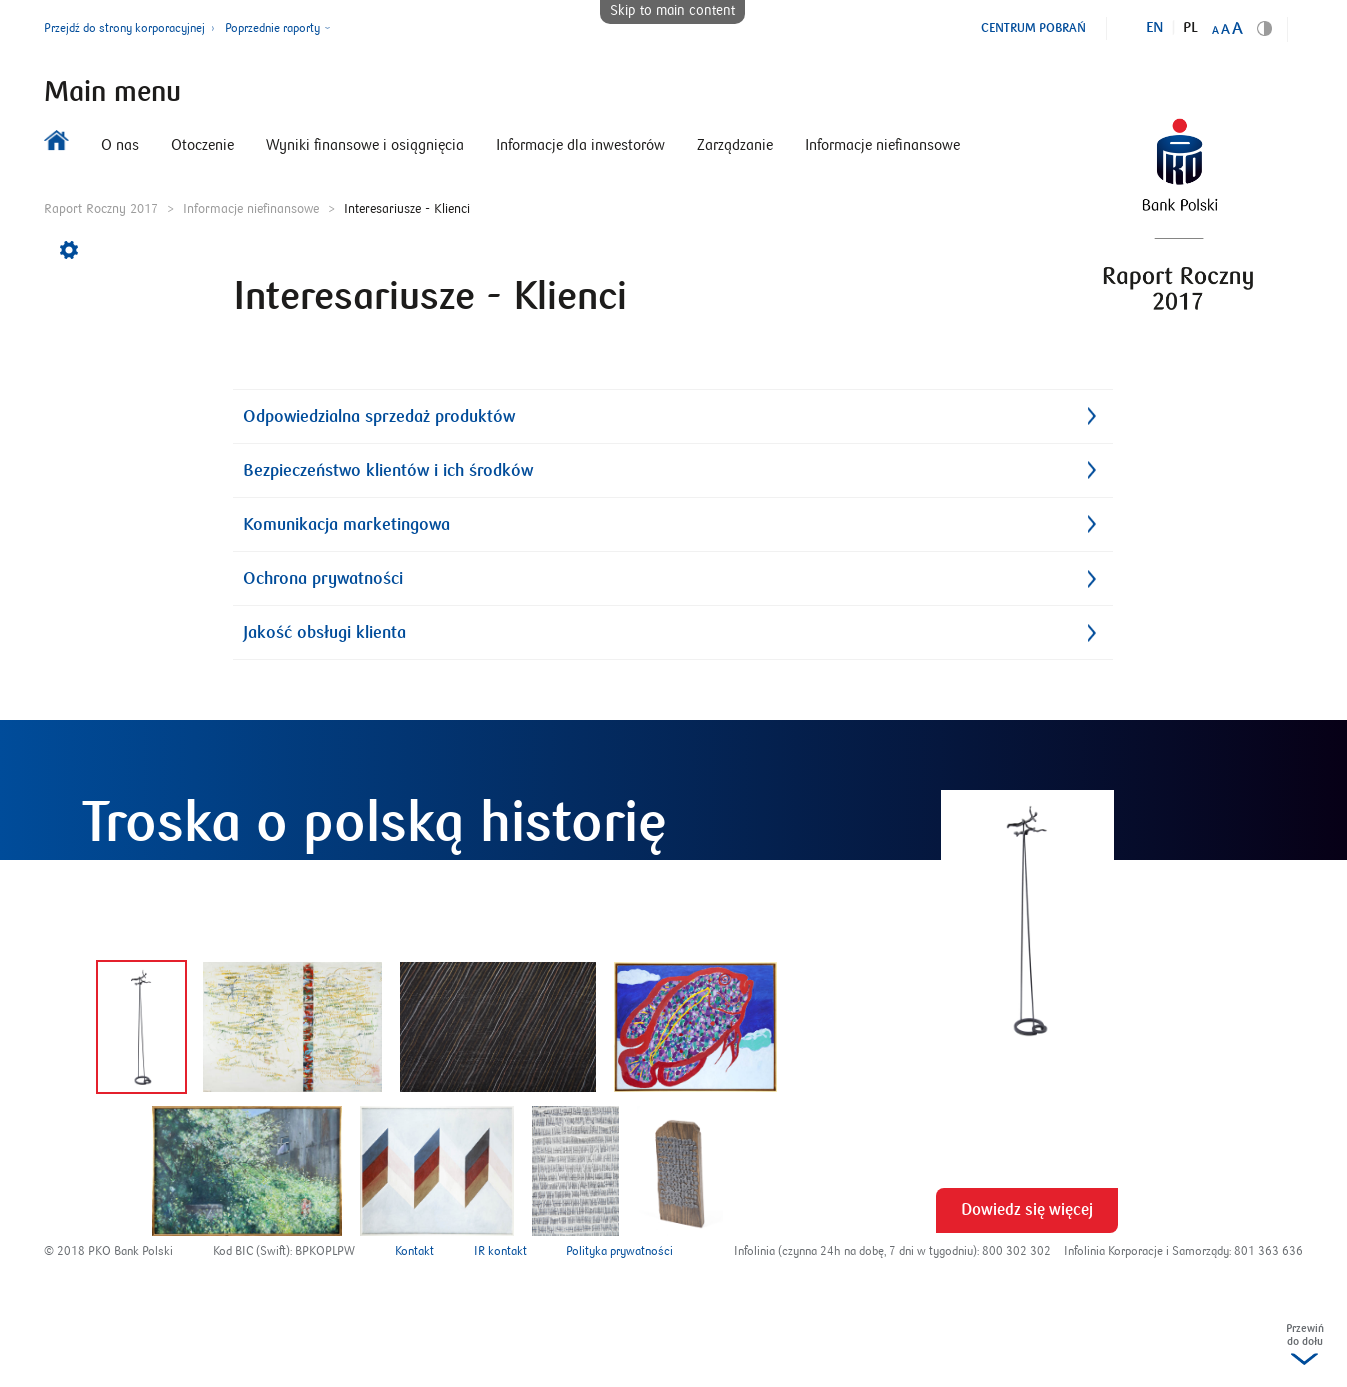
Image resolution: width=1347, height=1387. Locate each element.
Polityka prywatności (619, 1251)
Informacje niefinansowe (882, 145)
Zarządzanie (735, 145)
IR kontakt (500, 1251)
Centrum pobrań (1033, 28)
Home (56, 145)
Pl (1190, 28)
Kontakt (414, 1251)
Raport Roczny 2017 (101, 209)
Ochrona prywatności (323, 578)
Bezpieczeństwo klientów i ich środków (388, 470)
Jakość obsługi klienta (324, 632)
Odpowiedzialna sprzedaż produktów (379, 416)
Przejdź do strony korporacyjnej (124, 28)
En (1155, 28)
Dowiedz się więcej (1027, 1210)
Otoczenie (202, 145)
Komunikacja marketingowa (346, 524)
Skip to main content (672, 11)
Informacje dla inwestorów (580, 145)
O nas (120, 145)
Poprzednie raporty (272, 28)
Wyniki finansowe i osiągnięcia (365, 145)
